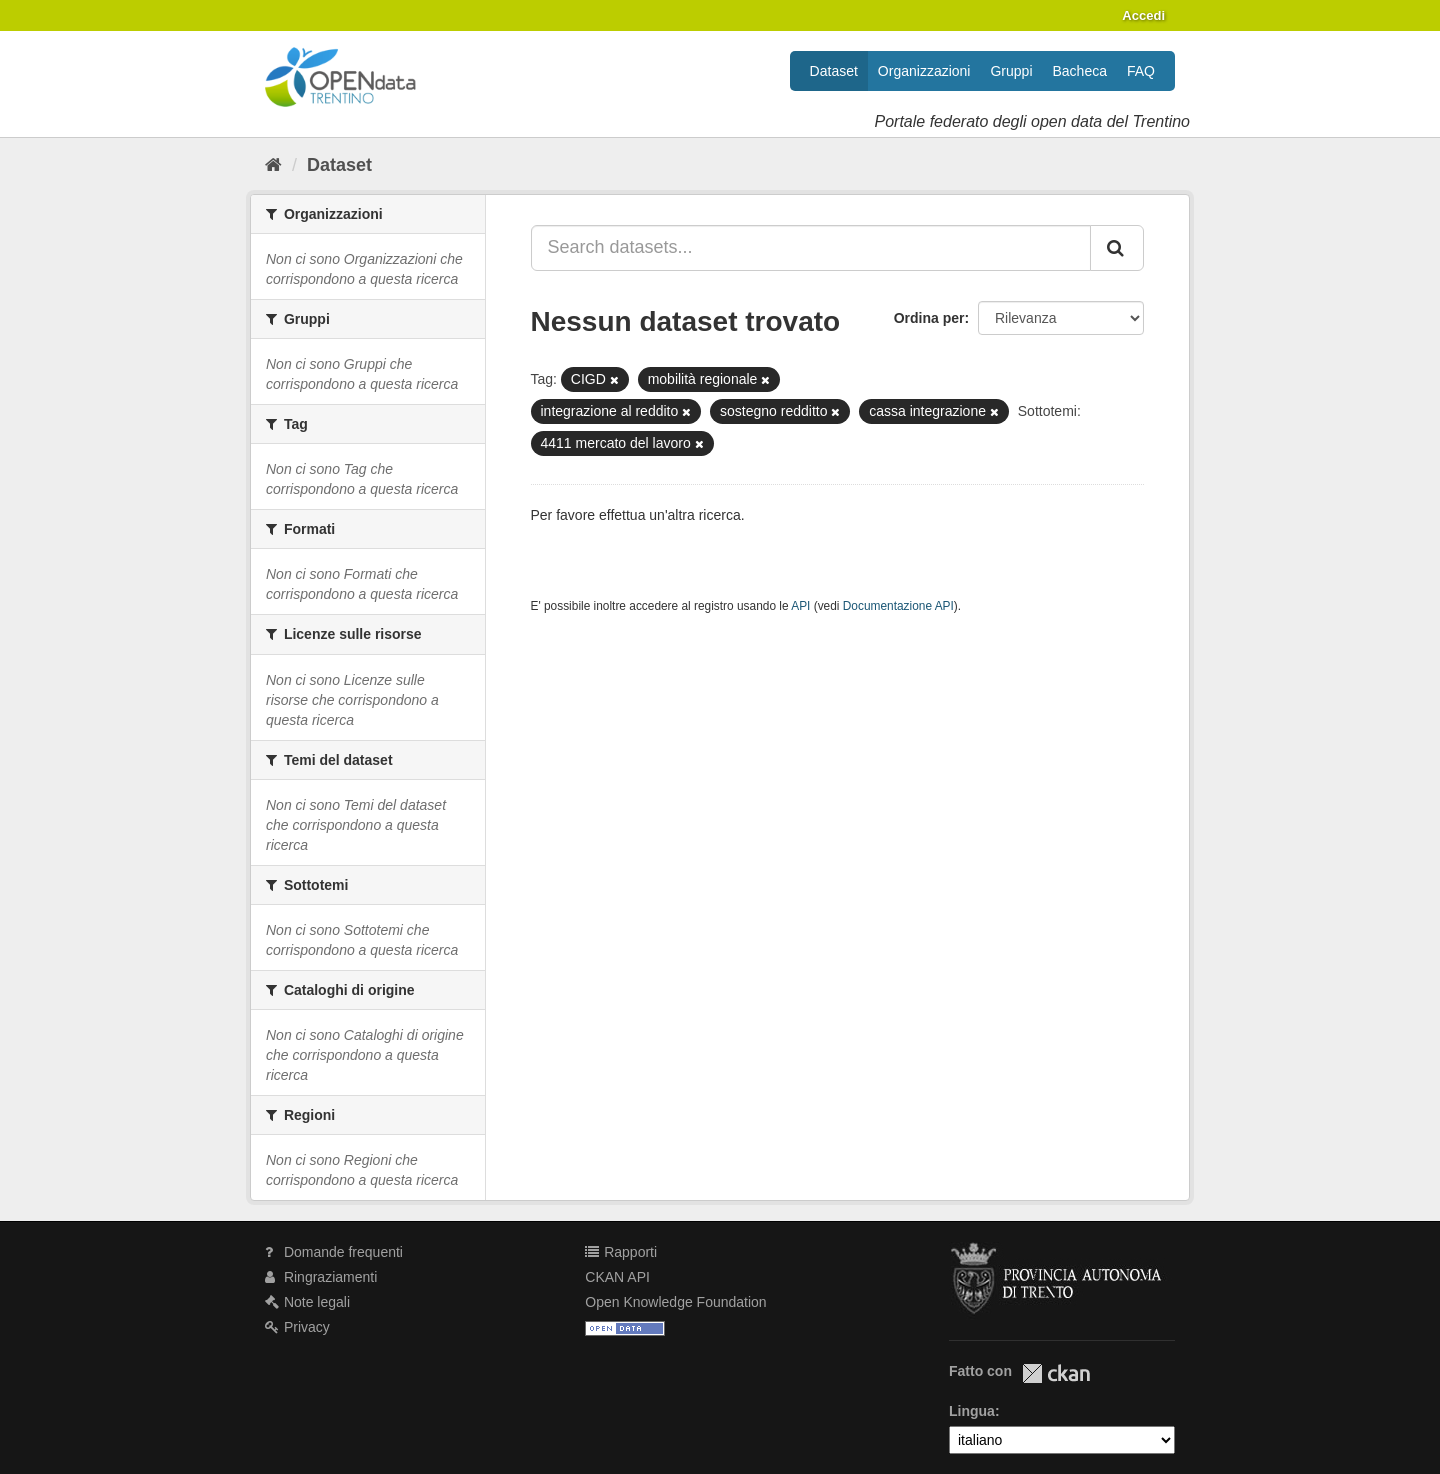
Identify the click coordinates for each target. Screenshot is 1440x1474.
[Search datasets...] (811, 248)
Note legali (307, 1302)
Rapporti (621, 1252)
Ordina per (929, 318)
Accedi (1143, 15)
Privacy (297, 1327)
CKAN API (617, 1277)
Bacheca (1080, 71)
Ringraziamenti (321, 1277)
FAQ (1141, 71)
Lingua (972, 1411)
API (800, 606)
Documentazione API (898, 606)
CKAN (1056, 1373)
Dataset (834, 71)
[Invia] (1117, 248)
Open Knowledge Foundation (675, 1302)
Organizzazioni (924, 71)
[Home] (273, 165)
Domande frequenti (334, 1252)
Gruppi (1011, 71)
